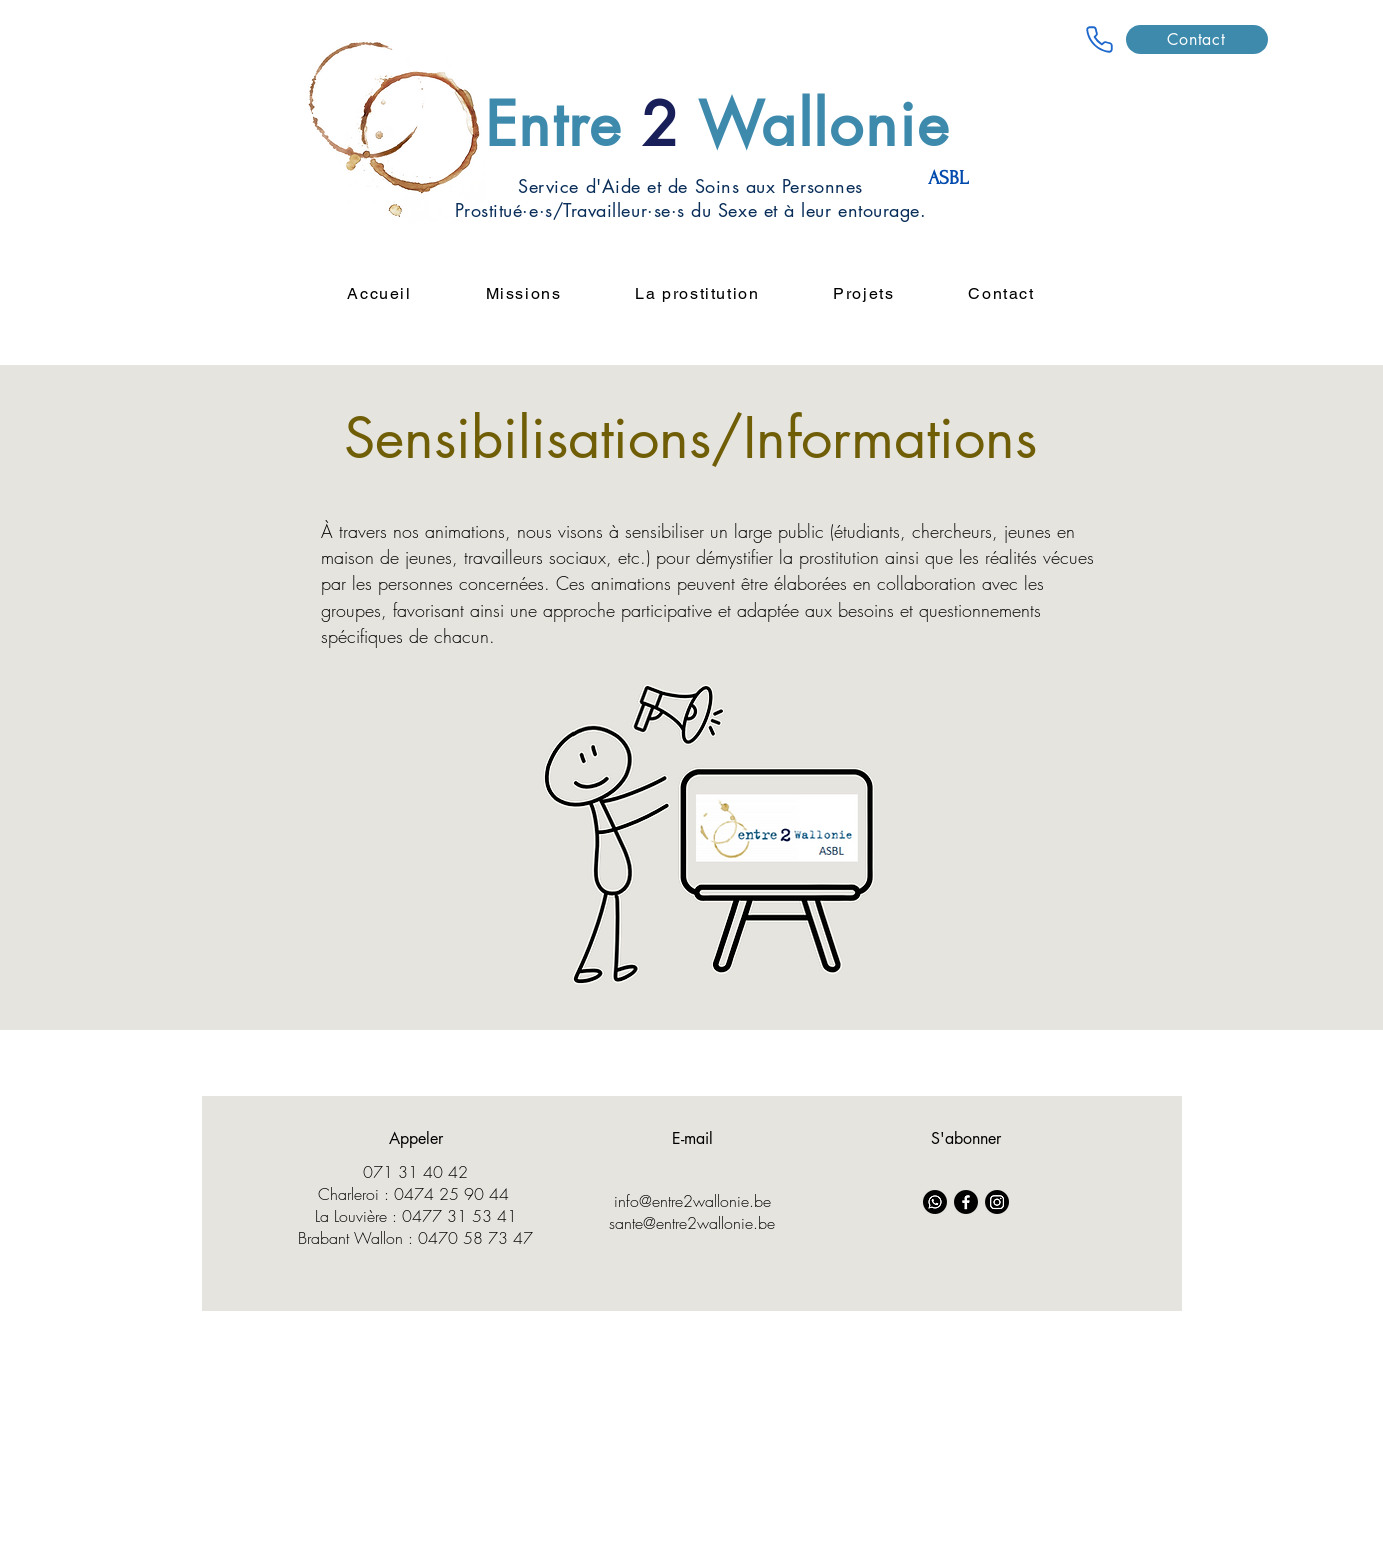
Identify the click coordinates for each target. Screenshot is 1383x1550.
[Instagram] (997, 1202)
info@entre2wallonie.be (692, 1201)
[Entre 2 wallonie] (1100, 39)
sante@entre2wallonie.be (692, 1223)
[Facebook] (966, 1202)
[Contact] (1197, 39)
